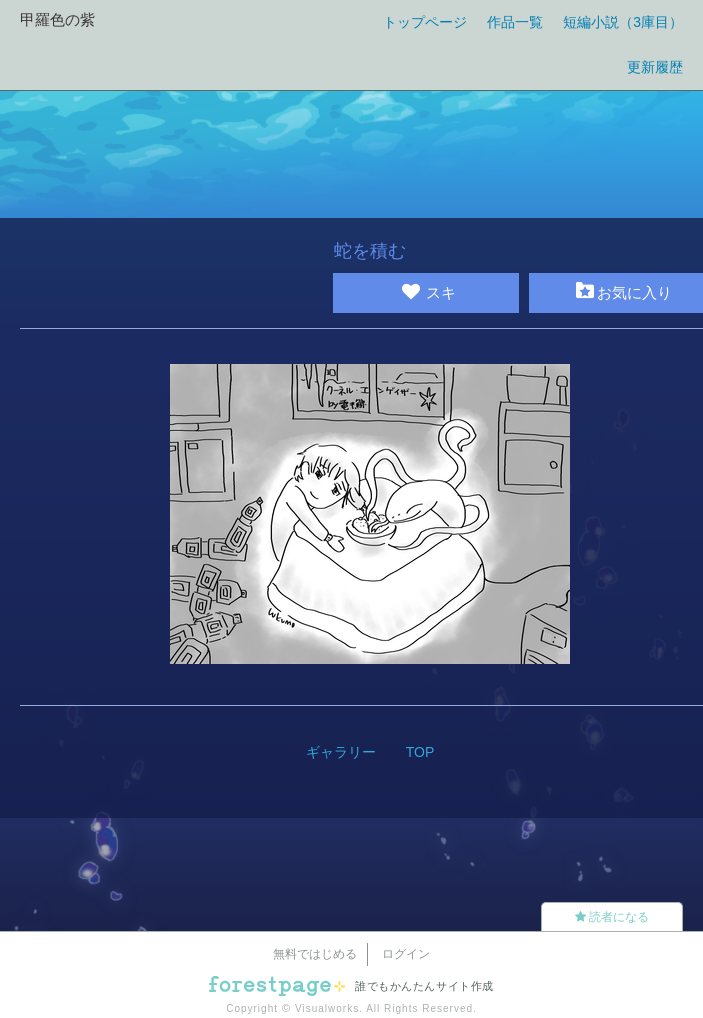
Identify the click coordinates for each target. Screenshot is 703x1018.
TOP (420, 752)
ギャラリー (341, 752)
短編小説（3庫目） (623, 22)
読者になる (612, 917)
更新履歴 (655, 67)
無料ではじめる (315, 954)
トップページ (425, 22)
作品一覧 (515, 22)
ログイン (406, 954)
